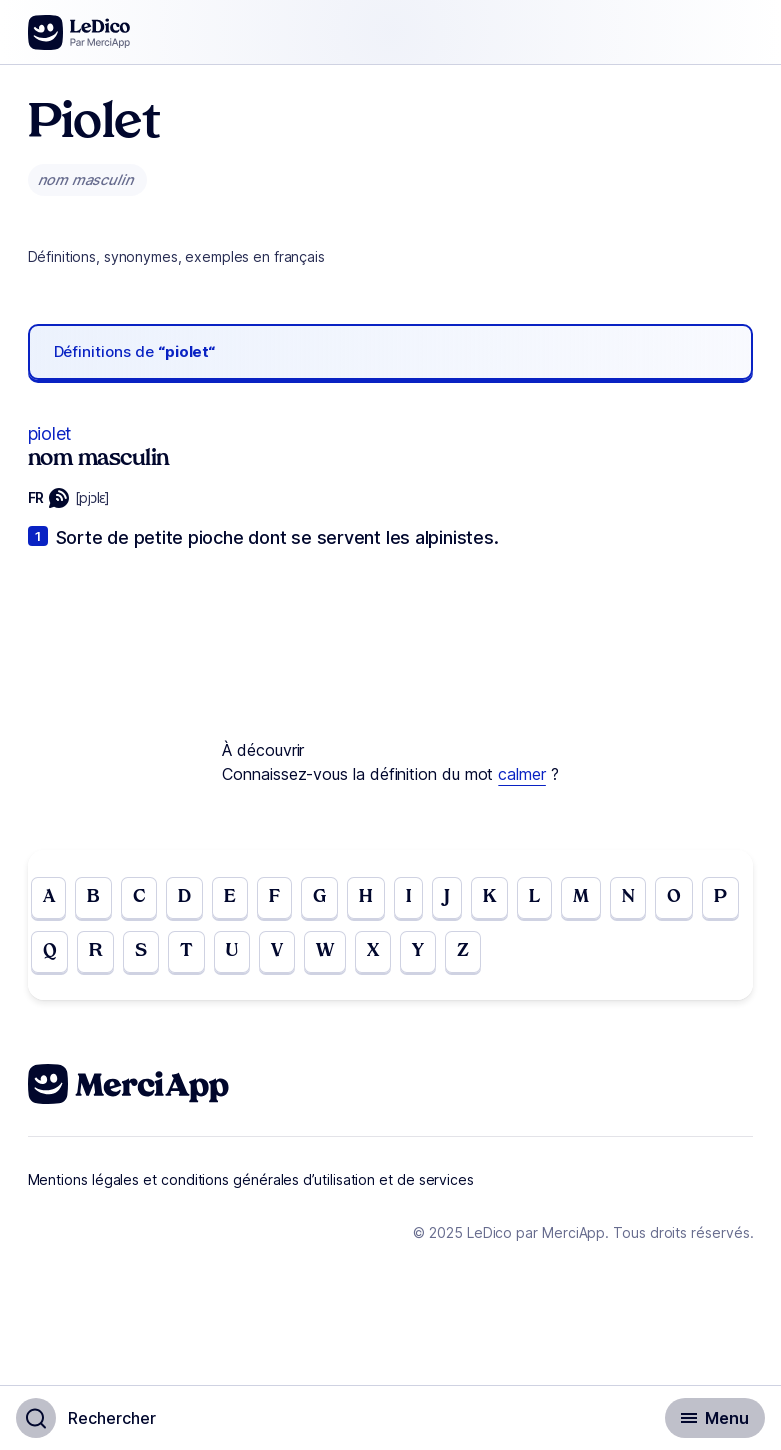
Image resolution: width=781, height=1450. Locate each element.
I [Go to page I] (408, 897)
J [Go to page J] (447, 897)
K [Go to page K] (489, 897)
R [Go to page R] (95, 951)
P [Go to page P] (720, 897)
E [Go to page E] (230, 897)
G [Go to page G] (319, 897)
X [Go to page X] (373, 951)
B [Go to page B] (93, 897)
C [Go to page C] (139, 897)
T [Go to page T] (186, 951)
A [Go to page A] (49, 897)
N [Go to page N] (628, 897)
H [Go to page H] (366, 897)
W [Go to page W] (325, 951)
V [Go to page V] (277, 951)
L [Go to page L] (534, 897)
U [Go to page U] (232, 951)
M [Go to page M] (581, 897)
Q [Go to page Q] (50, 951)
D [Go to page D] (184, 897)
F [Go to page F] (274, 897)
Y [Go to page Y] (418, 951)
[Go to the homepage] (79, 32)
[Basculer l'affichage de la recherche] (86, 1418)
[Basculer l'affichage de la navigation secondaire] (715, 1418)
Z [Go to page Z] (463, 951)
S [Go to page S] (141, 951)
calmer (522, 774)
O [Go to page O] (674, 897)
